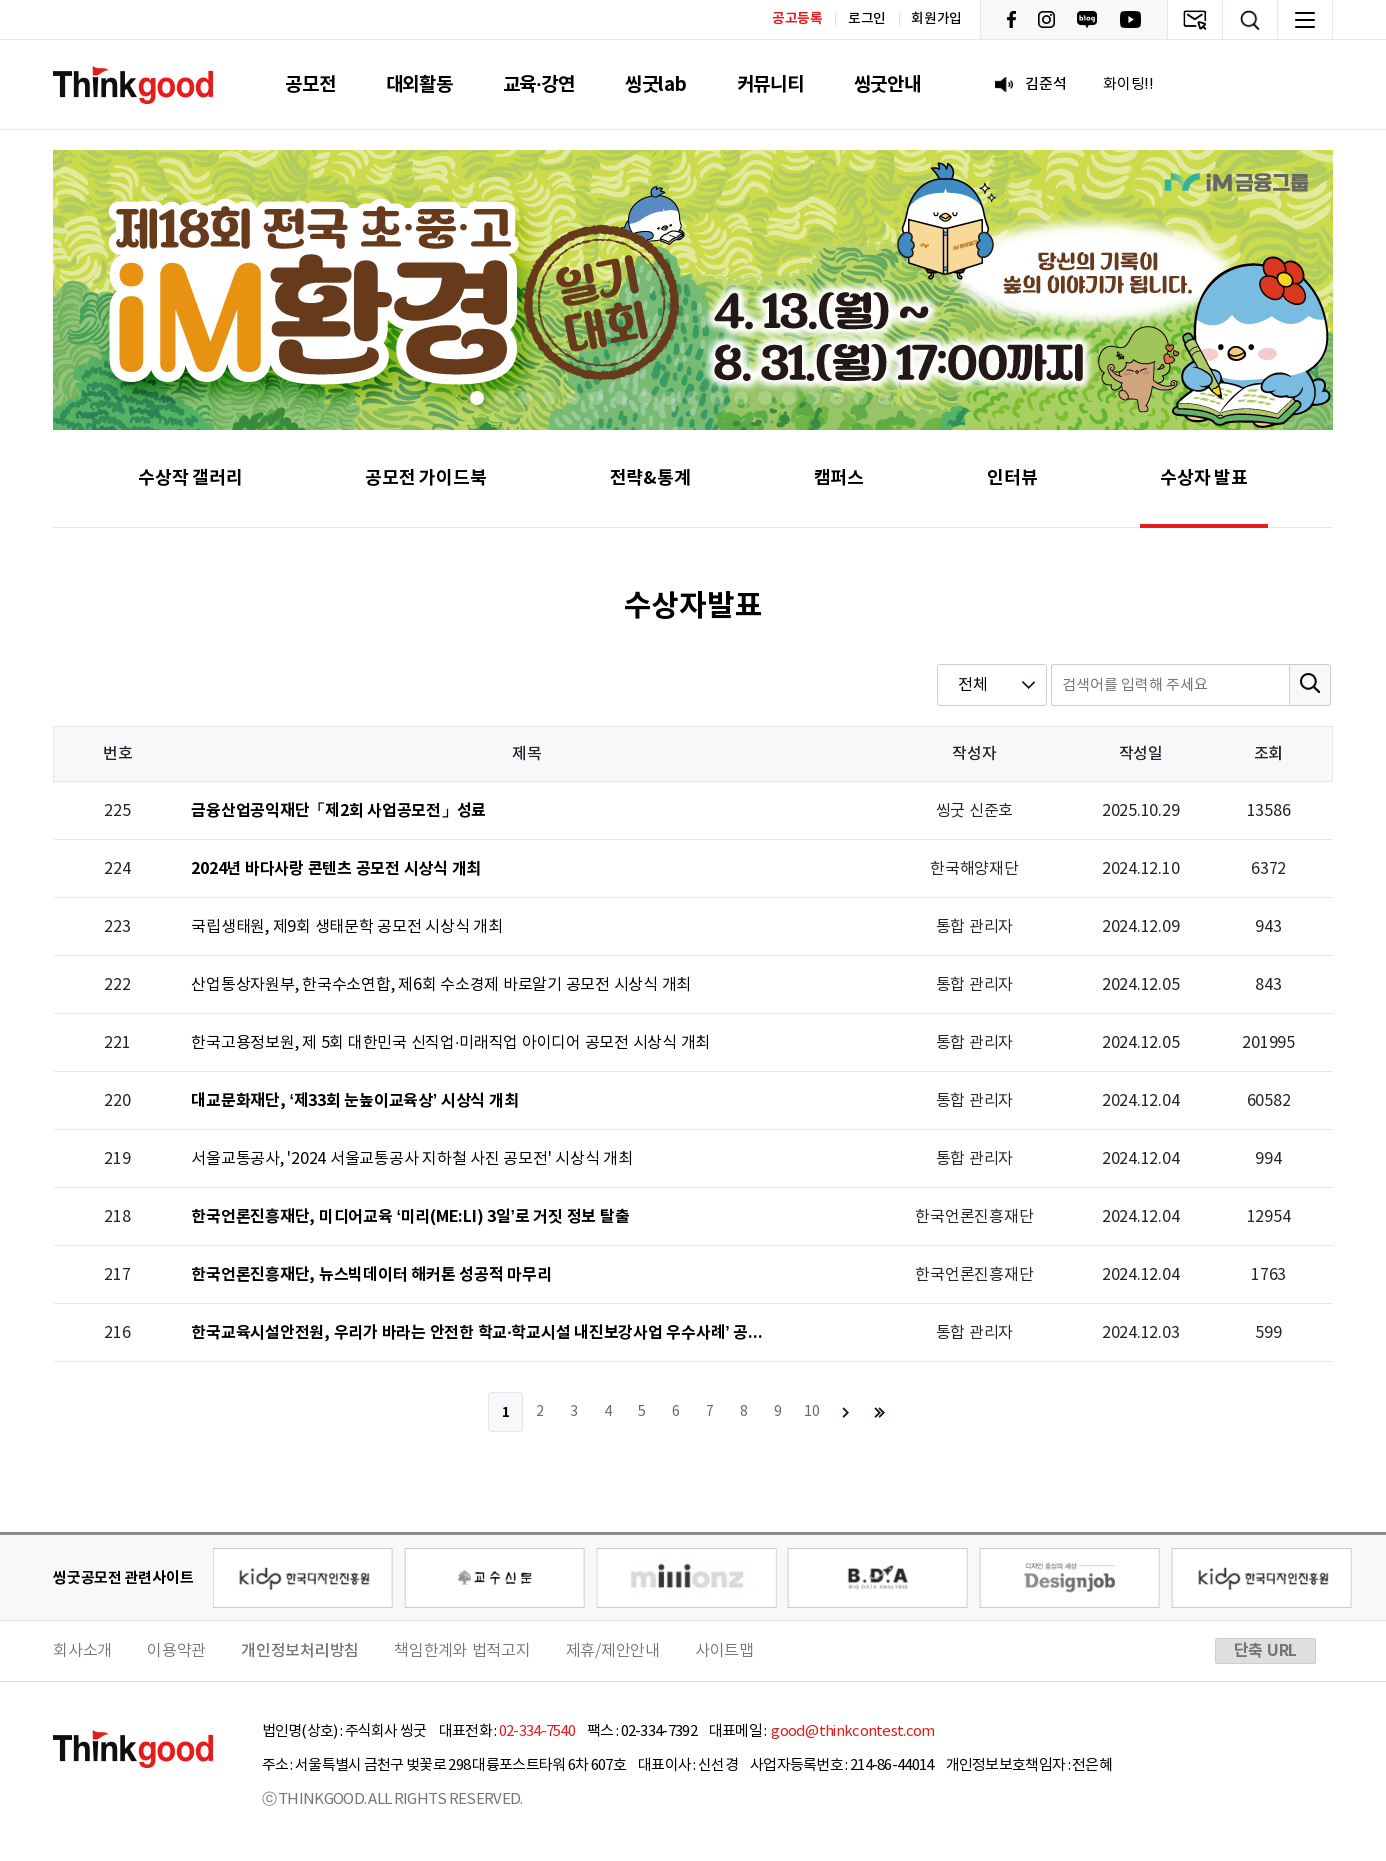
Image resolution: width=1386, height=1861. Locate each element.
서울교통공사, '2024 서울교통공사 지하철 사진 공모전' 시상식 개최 (411, 1159)
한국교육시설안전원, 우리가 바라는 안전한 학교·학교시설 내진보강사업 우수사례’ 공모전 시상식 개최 (481, 1333)
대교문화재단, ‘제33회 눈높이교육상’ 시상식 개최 (354, 1101)
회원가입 (936, 19)
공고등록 (797, 18)
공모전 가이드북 (425, 478)
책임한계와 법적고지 (462, 1651)
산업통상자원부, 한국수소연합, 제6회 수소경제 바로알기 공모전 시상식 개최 (441, 985)
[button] (477, 398)
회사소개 (82, 1651)
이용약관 (176, 1651)
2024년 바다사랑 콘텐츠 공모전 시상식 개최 (336, 869)
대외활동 (419, 84)
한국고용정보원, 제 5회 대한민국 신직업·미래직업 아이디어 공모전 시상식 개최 (450, 1043)
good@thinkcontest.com (852, 1731)
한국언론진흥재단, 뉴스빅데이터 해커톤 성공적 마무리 (371, 1275)
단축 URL (1266, 1651)
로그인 (867, 19)
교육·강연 (539, 84)
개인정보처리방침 (300, 1651)
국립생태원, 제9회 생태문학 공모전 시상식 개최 (347, 927)
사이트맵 (724, 1651)
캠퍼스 (839, 478)
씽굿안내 (887, 84)
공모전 (310, 84)
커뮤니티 (770, 84)
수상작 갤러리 (190, 478)
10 (812, 1412)
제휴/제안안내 (613, 1651)
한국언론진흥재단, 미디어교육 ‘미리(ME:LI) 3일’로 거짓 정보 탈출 (410, 1217)
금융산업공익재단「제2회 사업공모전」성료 (338, 811)
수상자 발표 (1204, 478)
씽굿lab (656, 84)
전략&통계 (650, 478)
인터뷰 (1012, 478)
